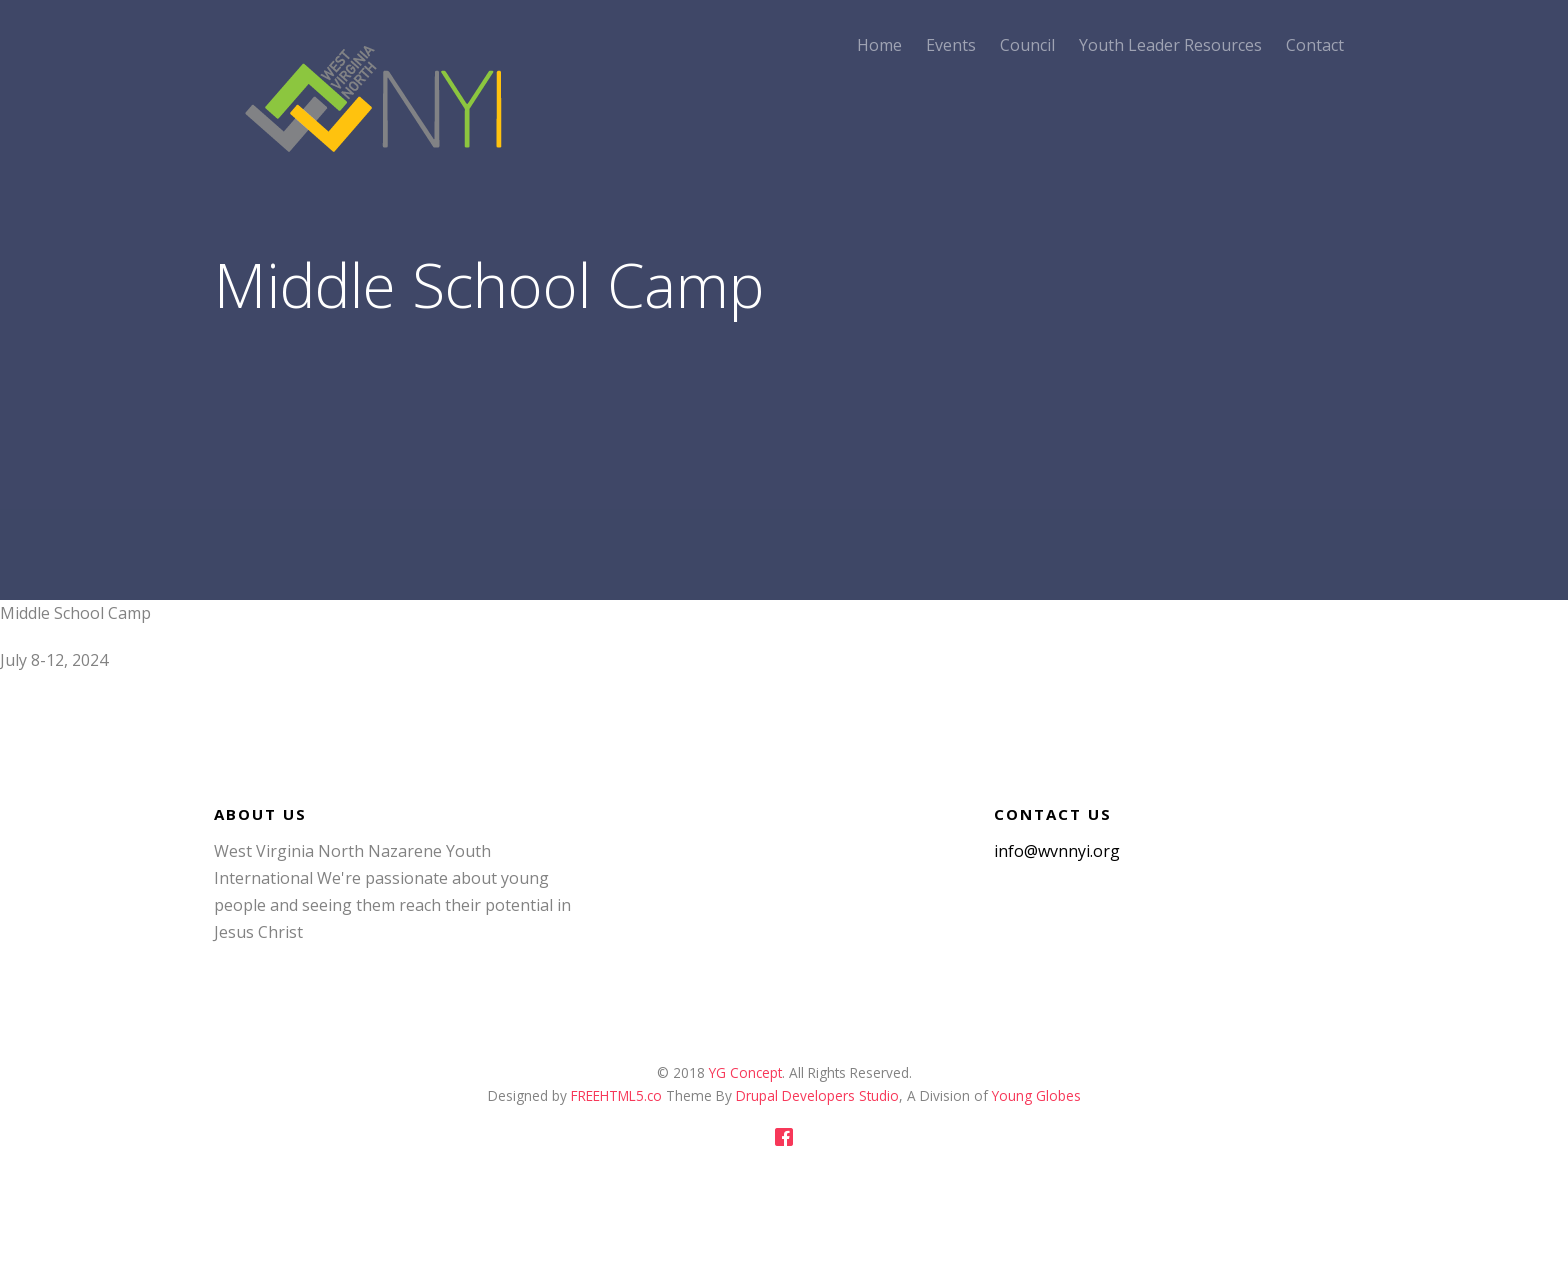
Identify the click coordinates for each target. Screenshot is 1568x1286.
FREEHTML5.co (618, 1095)
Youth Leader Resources (1170, 45)
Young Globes (1036, 1095)
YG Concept (745, 1072)
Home (879, 45)
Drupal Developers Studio (815, 1095)
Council (1027, 45)
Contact (1315, 45)
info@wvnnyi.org (1057, 851)
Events (951, 45)
